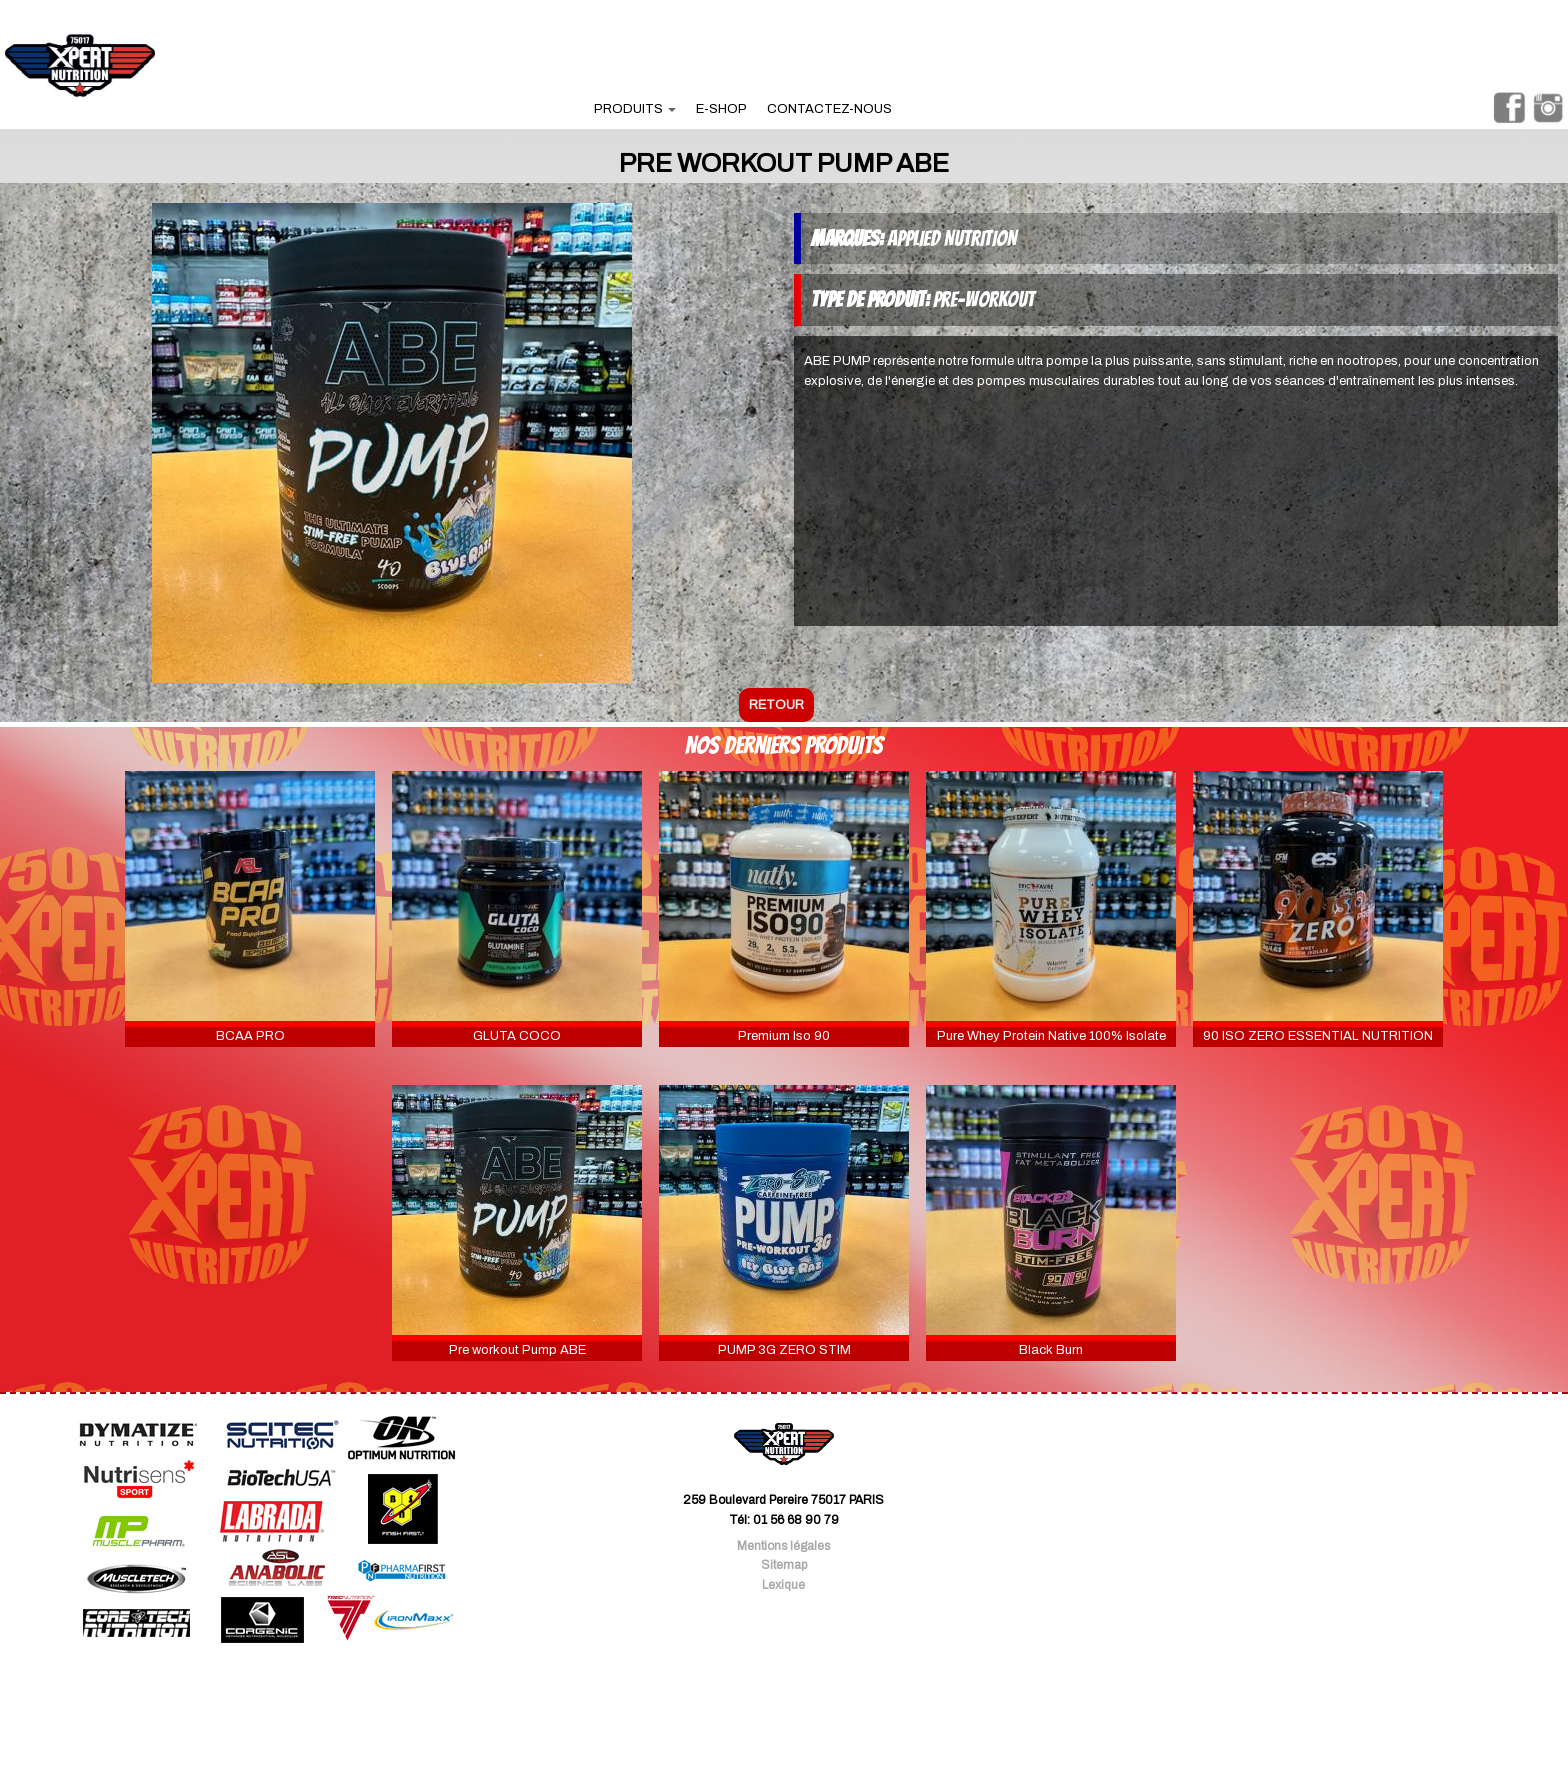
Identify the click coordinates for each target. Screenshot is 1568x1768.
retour (776, 705)
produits (635, 109)
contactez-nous (829, 109)
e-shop (721, 109)
